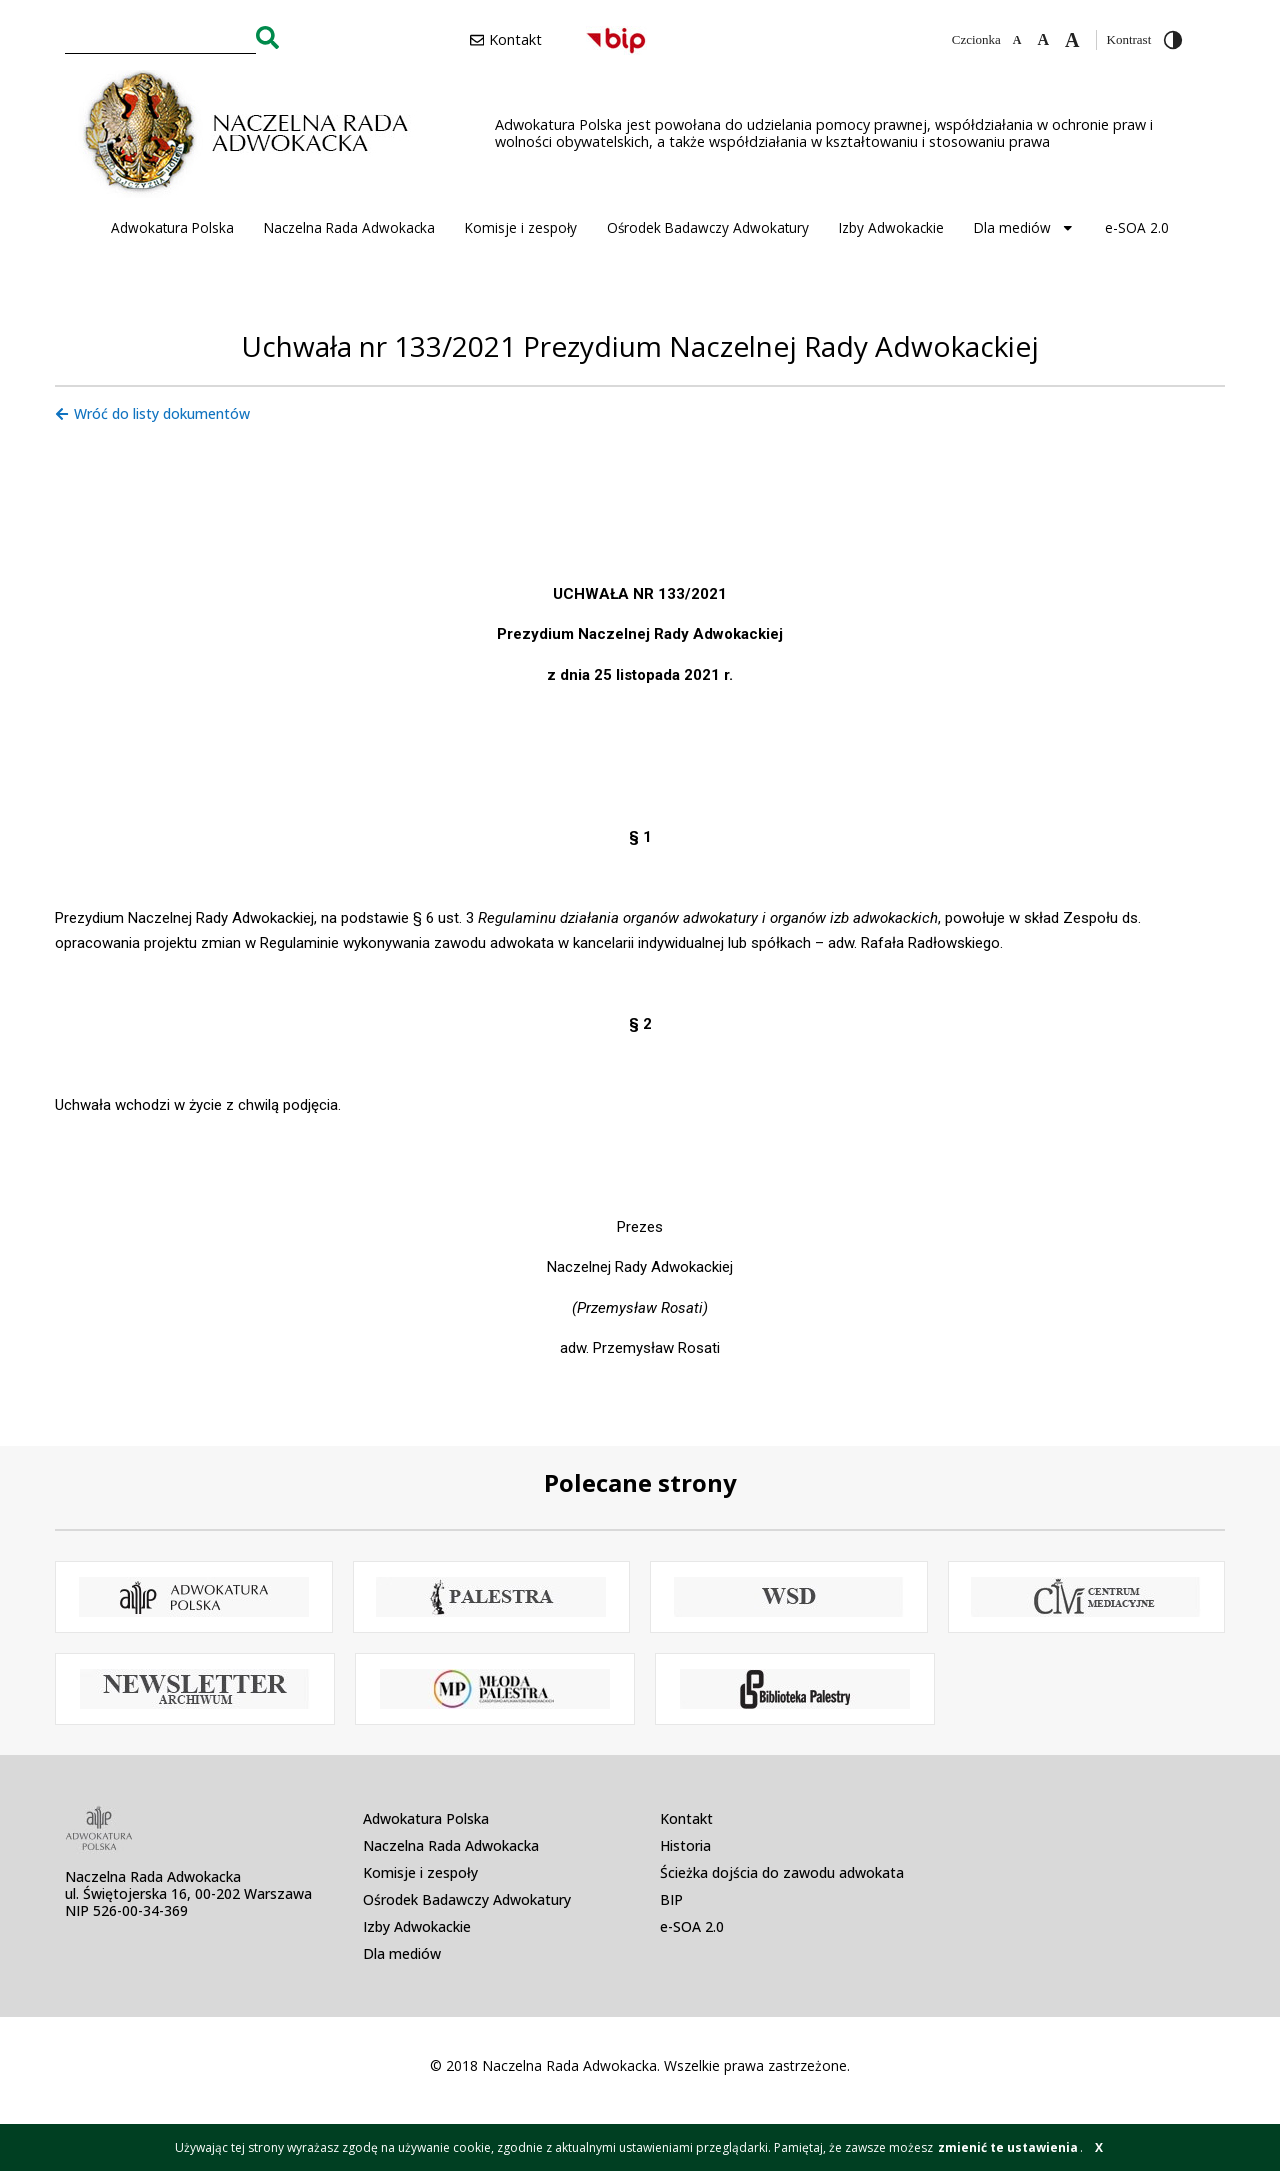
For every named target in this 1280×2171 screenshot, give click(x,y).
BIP (671, 1899)
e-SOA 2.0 (1137, 227)
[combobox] (160, 37)
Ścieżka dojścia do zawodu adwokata (782, 1872)
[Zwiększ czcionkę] (1072, 40)
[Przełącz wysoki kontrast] (1173, 40)
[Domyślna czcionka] (1043, 40)
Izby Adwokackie (891, 227)
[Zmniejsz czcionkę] (1017, 40)
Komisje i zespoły (521, 227)
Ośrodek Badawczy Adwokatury (708, 227)
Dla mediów (1024, 228)
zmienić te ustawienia (1008, 2147)
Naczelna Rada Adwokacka (349, 227)
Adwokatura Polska (172, 227)
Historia (685, 1845)
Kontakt (686, 1818)
